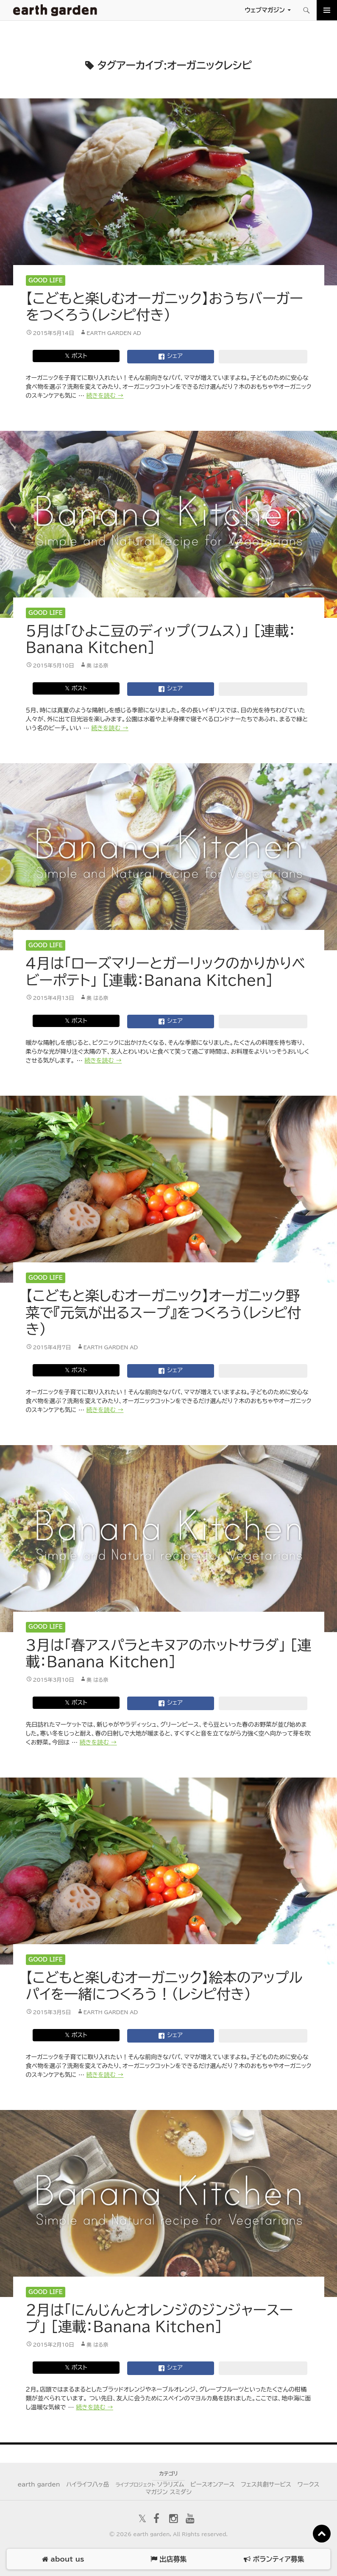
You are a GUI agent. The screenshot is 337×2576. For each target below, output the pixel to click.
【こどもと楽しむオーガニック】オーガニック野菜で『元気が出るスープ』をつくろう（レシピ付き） (163, 1312)
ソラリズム (149, 2484)
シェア (170, 357)
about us (63, 2559)
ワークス (309, 2484)
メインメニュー (327, 10)
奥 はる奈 (97, 665)
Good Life (45, 280)
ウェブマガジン (265, 10)
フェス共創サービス (266, 2484)
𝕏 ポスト (76, 356)
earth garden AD (113, 332)
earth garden (38, 2484)
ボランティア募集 (274, 2559)
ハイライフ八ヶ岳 (87, 2484)
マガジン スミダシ (168, 2492)
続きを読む (105, 396)
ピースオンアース (212, 2484)
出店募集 (168, 2559)
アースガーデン (55, 10)
